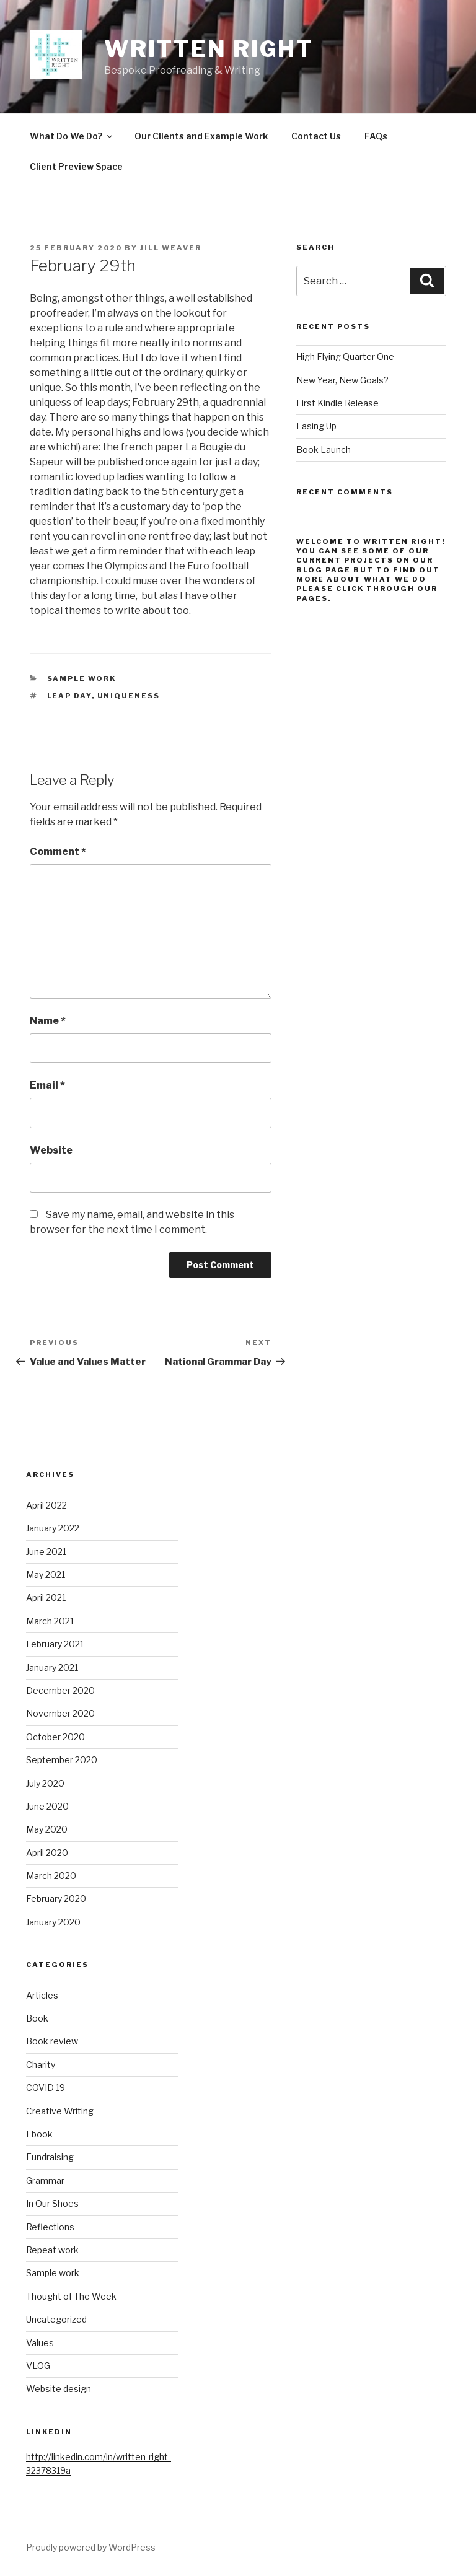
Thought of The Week (71, 2296)
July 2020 (45, 1783)
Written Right (209, 49)
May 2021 (45, 1574)
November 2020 (60, 1713)
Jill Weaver (170, 247)
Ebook (39, 2134)
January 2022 (52, 1528)
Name (48, 1021)
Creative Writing (60, 2111)
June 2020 (47, 1806)
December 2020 (60, 1690)
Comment (58, 851)
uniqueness (129, 695)
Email (47, 1085)
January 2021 (52, 1667)
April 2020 (47, 1852)
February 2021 (55, 1644)
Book (37, 2018)
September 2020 (61, 1760)
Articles (42, 1995)
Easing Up (316, 426)
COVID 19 (45, 2087)
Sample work (82, 678)
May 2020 (47, 1829)
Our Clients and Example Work (201, 136)
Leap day (69, 695)
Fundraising (50, 2157)
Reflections (50, 2227)
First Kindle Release (337, 403)
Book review (52, 2041)
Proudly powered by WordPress (91, 2547)
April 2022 (46, 1505)
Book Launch (323, 449)
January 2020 (53, 1922)
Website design (58, 2388)
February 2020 (56, 1898)
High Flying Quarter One (345, 356)
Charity (40, 2064)
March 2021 (50, 1621)
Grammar (45, 2180)
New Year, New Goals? (342, 380)
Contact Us (316, 136)
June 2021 (46, 1551)
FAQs (375, 136)
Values (40, 2342)
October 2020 (55, 1737)
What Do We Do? (72, 136)
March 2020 (51, 1875)
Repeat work (52, 2250)
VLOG (38, 2365)
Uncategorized (56, 2319)
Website (51, 1150)
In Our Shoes (52, 2203)
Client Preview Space (76, 166)
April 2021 (46, 1597)
